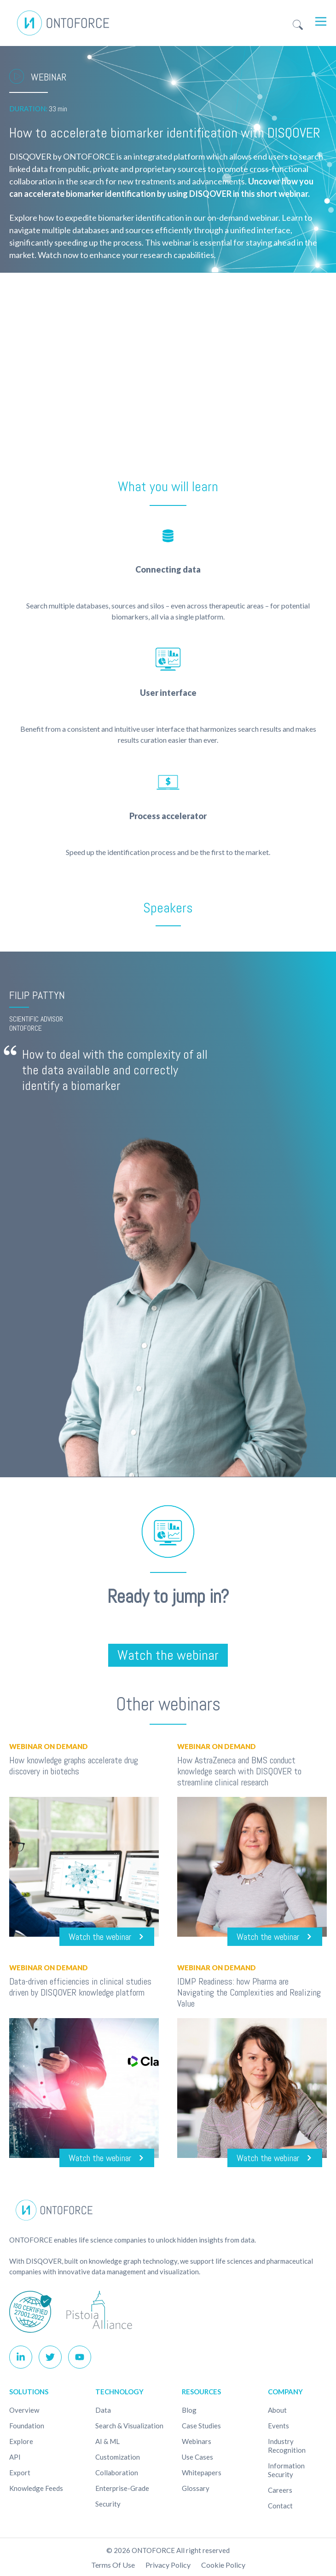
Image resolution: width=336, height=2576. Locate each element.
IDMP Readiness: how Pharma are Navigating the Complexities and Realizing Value (249, 1992)
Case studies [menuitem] (201, 2425)
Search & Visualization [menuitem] (129, 2425)
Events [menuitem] (278, 2425)
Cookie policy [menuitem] (223, 2564)
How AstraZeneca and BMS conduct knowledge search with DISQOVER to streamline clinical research (239, 1771)
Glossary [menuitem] (195, 2488)
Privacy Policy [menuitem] (168, 2564)
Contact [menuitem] (280, 2505)
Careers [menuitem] (280, 2490)
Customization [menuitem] (117, 2457)
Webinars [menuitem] (196, 2441)
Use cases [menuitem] (197, 2457)
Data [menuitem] (103, 2410)
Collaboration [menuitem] (116, 2472)
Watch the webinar (168, 1655)
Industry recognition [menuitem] (287, 2445)
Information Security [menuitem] (286, 2469)
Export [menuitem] (19, 2472)
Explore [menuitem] (21, 2441)
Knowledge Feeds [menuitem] (36, 2488)
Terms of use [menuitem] (113, 2564)
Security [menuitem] (108, 2504)
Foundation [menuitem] (26, 2425)
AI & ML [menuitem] (107, 2441)
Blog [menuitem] (189, 2410)
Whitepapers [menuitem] (201, 2472)
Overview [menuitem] (24, 2410)
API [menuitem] (15, 2457)
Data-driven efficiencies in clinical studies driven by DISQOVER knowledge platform (80, 1986)
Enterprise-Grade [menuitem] (122, 2488)
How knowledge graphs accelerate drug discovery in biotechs (73, 1765)
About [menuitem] (277, 2410)
